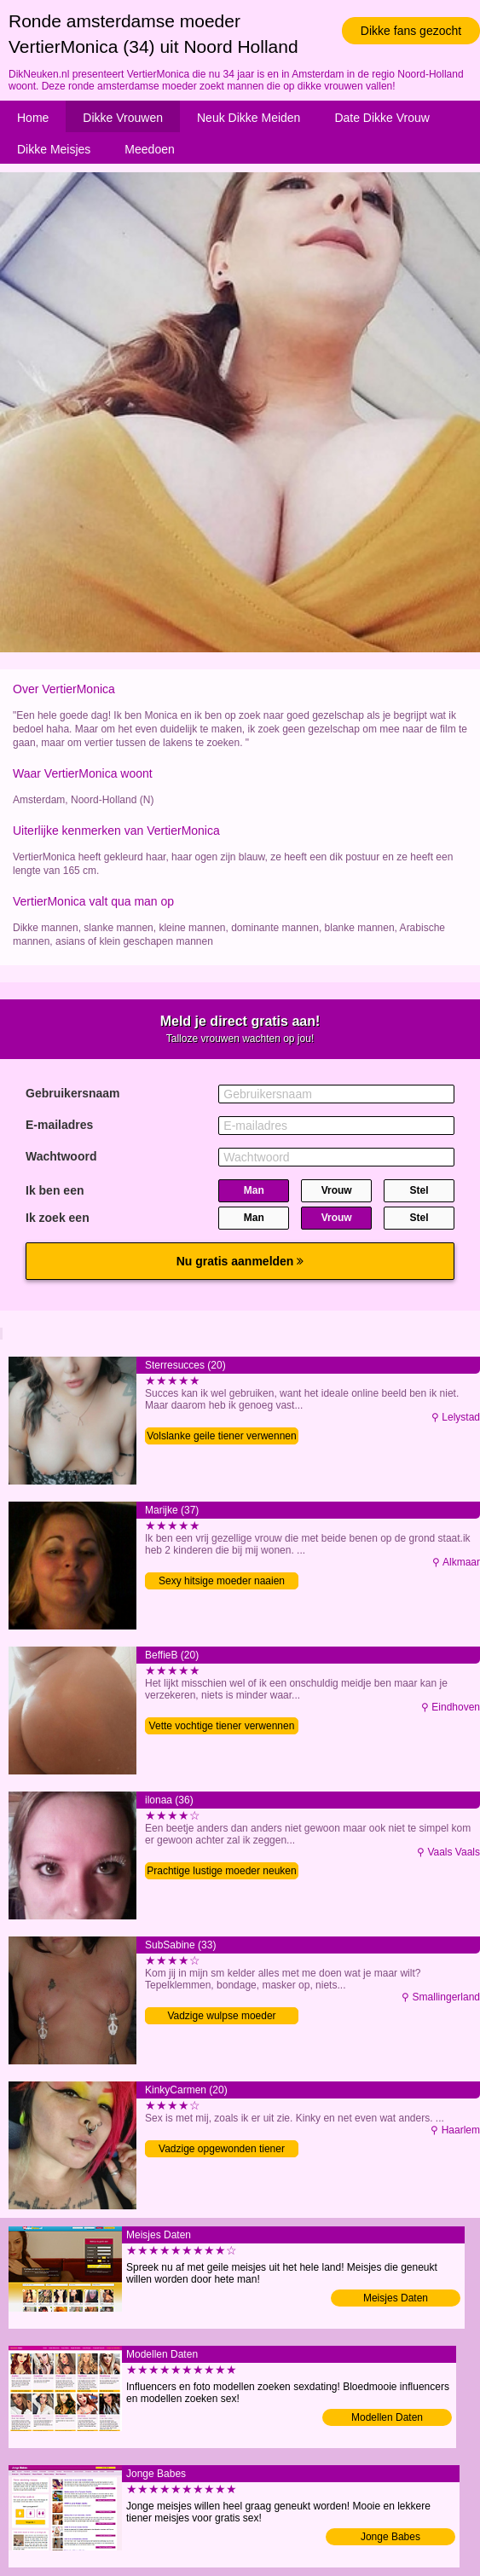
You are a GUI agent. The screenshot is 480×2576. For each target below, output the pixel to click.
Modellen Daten (387, 2417)
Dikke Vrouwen (123, 117)
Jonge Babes (390, 2537)
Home (33, 117)
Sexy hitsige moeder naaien (222, 1581)
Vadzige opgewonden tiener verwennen (222, 2150)
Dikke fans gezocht (411, 31)
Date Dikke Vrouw (382, 117)
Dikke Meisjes (53, 149)
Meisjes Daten (395, 2298)
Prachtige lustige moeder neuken (221, 1871)
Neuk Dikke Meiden (248, 117)
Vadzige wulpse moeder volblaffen (221, 2017)
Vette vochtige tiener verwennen (222, 1726)
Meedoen (149, 149)
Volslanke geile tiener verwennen (221, 1436)
